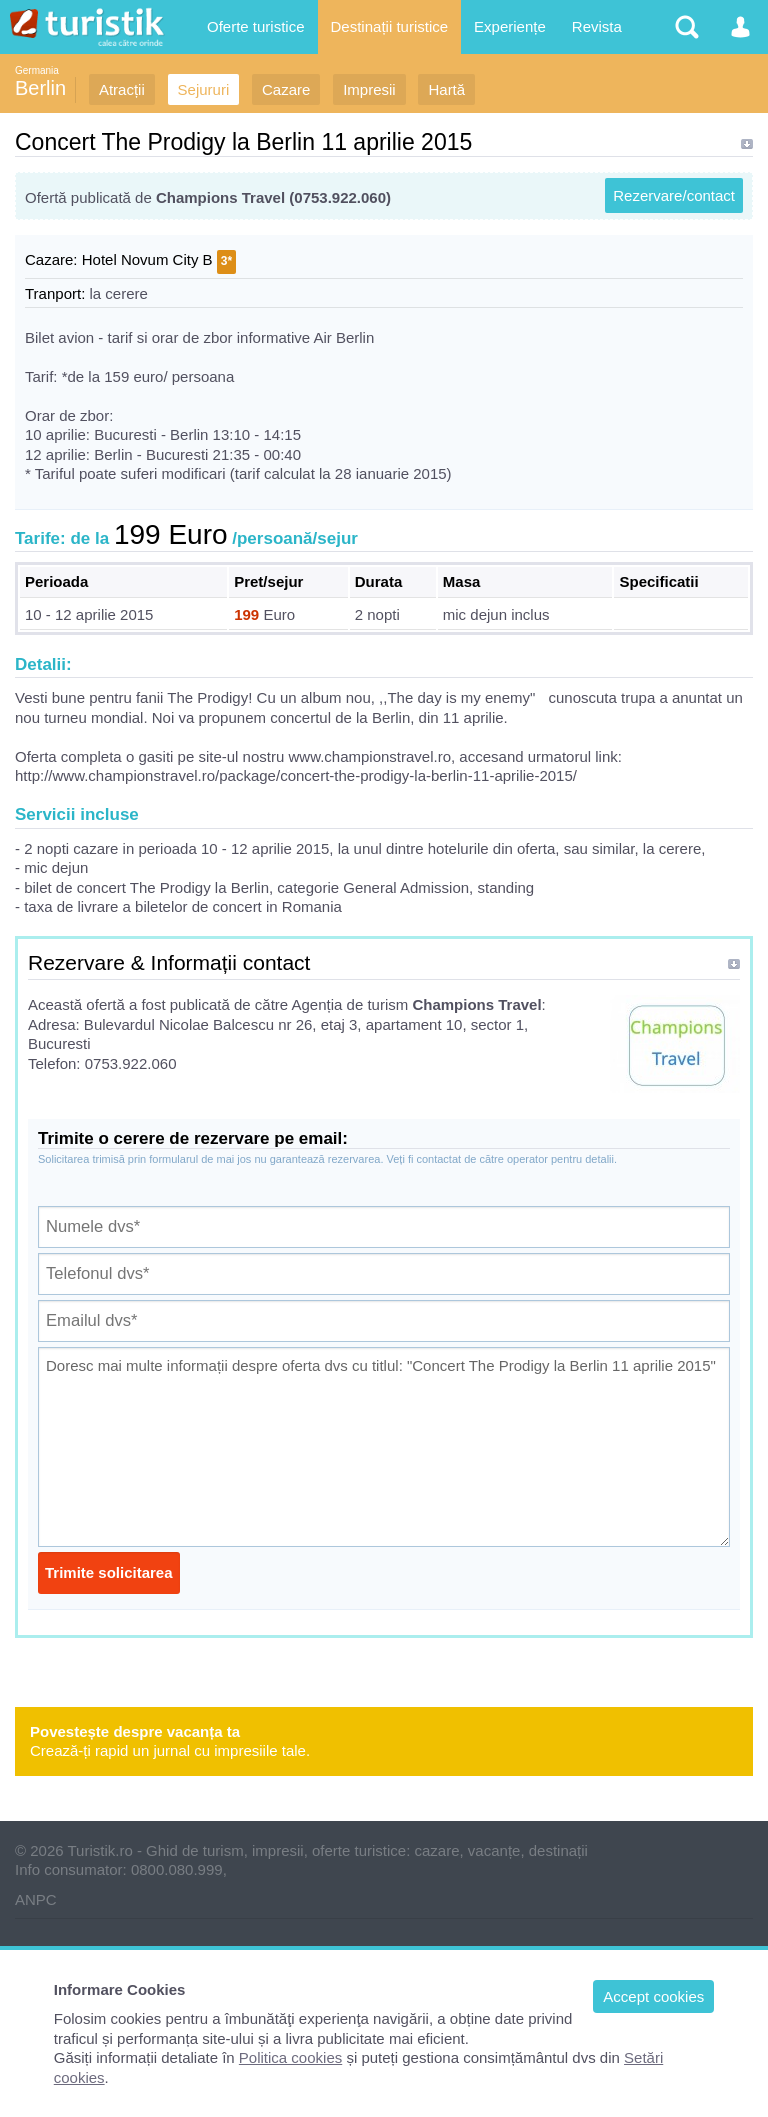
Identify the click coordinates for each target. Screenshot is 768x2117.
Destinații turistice (390, 26)
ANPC (36, 1899)
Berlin (40, 88)
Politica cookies (290, 2057)
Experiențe (510, 26)
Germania (37, 70)
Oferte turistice (256, 26)
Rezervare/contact (674, 195)
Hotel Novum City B (147, 259)
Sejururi (204, 89)
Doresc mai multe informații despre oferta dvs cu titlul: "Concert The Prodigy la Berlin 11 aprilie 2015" (384, 1447)
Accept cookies (653, 1996)
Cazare (286, 89)
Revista (597, 26)
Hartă (446, 89)
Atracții (122, 89)
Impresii (369, 89)
